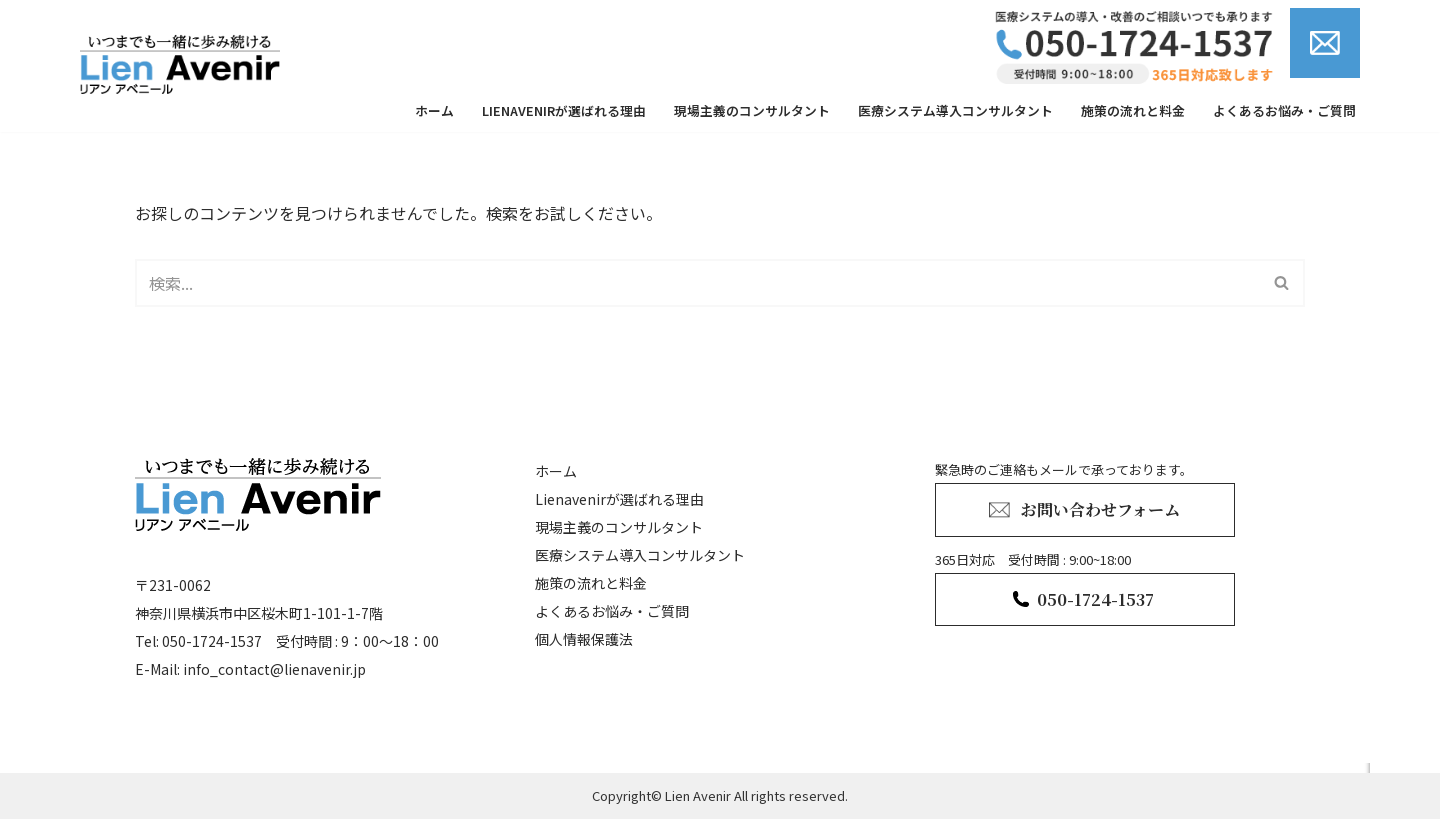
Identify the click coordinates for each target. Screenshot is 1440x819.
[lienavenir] (185, 64)
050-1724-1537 (1095, 599)
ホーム (434, 110)
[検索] (697, 283)
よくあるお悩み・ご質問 (1284, 110)
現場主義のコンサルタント (752, 110)
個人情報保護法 (584, 639)
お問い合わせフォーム (1100, 509)
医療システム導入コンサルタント (955, 110)
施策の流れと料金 (1133, 110)
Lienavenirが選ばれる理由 (564, 110)
